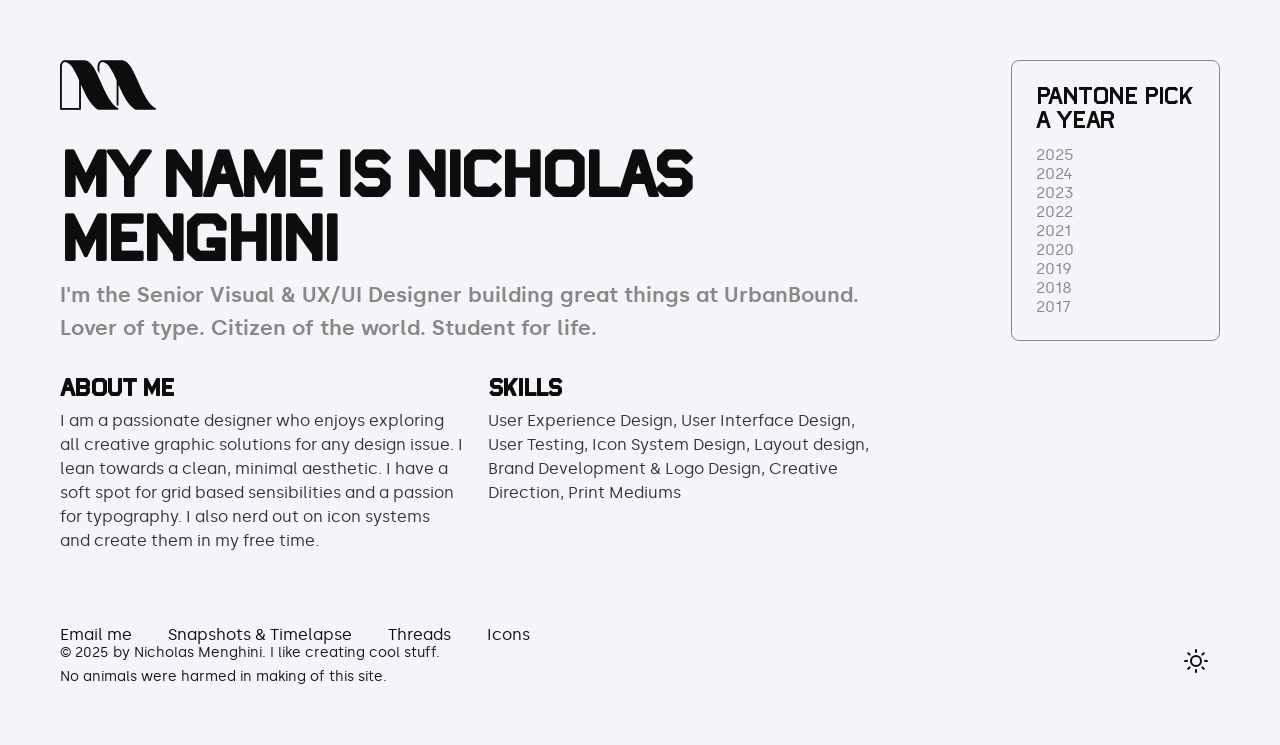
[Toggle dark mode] (1196, 661)
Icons (508, 634)
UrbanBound (788, 295)
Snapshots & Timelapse (260, 634)
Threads (419, 634)
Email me (96, 634)
